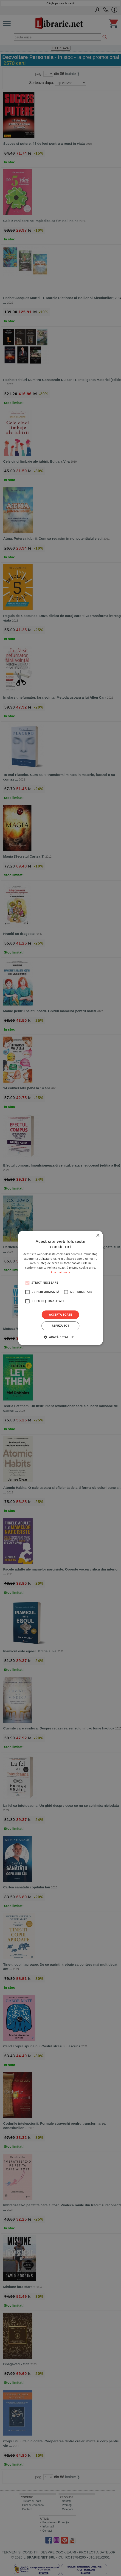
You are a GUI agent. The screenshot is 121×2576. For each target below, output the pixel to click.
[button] (60, 1337)
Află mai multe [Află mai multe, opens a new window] (60, 1272)
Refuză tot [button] (60, 1326)
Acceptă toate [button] (60, 1315)
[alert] (60, 1288)
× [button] (97, 1235)
